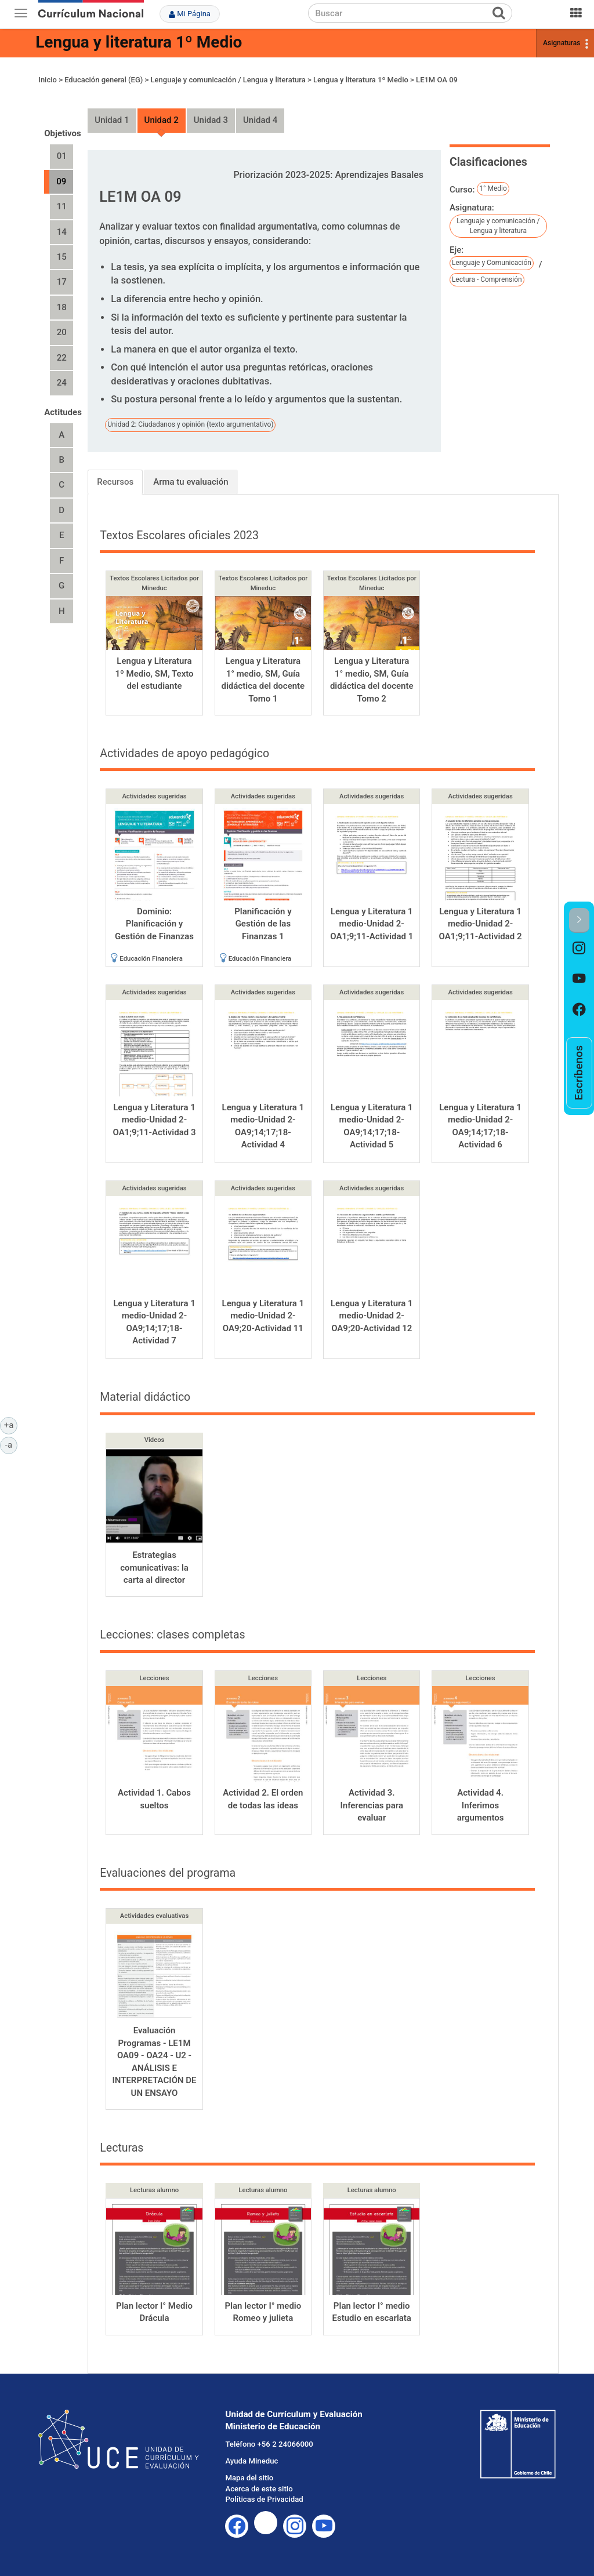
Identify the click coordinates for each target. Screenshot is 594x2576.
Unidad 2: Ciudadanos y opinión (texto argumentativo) (190, 424)
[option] (579, 948)
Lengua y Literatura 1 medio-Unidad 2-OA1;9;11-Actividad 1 (371, 924)
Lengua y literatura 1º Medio (138, 42)
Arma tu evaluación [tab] (190, 482)
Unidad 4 (260, 120)
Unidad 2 (161, 120)
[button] (579, 920)
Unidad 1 (112, 120)
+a (10, 1424)
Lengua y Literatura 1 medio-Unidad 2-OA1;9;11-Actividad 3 (154, 1120)
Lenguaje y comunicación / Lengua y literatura (228, 79)
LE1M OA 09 (437, 79)
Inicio (47, 79)
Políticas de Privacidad (264, 2499)
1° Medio (493, 188)
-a (11, 1444)
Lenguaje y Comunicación (491, 263)
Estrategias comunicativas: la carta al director (154, 1567)
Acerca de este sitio (258, 2488)
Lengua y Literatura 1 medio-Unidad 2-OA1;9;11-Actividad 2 (480, 924)
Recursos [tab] (115, 482)
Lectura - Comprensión (487, 279)
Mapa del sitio (249, 2477)
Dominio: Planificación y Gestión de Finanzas (154, 924)
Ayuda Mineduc (251, 2461)
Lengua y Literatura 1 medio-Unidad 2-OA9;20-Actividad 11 (263, 1316)
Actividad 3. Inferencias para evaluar (371, 1805)
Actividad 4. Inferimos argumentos (480, 1805)
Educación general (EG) (103, 79)
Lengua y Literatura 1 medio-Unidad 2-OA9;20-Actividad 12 (372, 1316)
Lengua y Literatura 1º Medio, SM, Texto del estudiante (154, 673)
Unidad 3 (211, 120)
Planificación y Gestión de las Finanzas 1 (262, 924)
